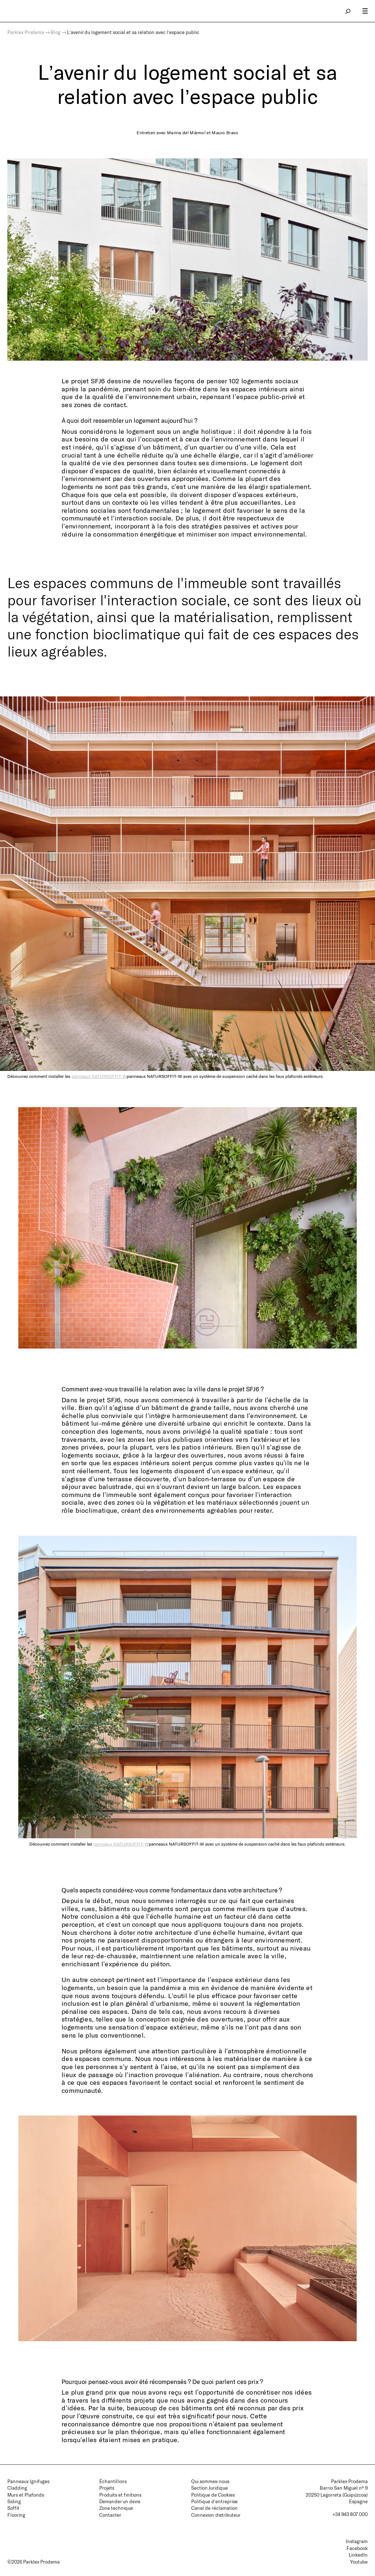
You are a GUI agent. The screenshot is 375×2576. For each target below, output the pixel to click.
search (348, 11)
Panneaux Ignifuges (28, 2481)
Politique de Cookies (213, 2495)
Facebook (357, 2548)
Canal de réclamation (214, 2508)
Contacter (110, 2515)
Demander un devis (119, 2501)
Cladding (17, 2488)
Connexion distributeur (216, 2515)
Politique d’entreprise (214, 2501)
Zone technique (116, 2508)
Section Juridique (209, 2488)
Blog (55, 32)
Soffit (13, 2508)
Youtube (359, 2562)
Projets (106, 2488)
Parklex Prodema (25, 32)
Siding (14, 2501)
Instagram (357, 2541)
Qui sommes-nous (210, 2481)
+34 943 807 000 (350, 2514)
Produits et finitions (120, 2495)
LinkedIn (358, 2555)
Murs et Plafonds (25, 2495)
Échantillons (113, 2481)
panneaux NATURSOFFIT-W (99, 1076)
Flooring (16, 2515)
